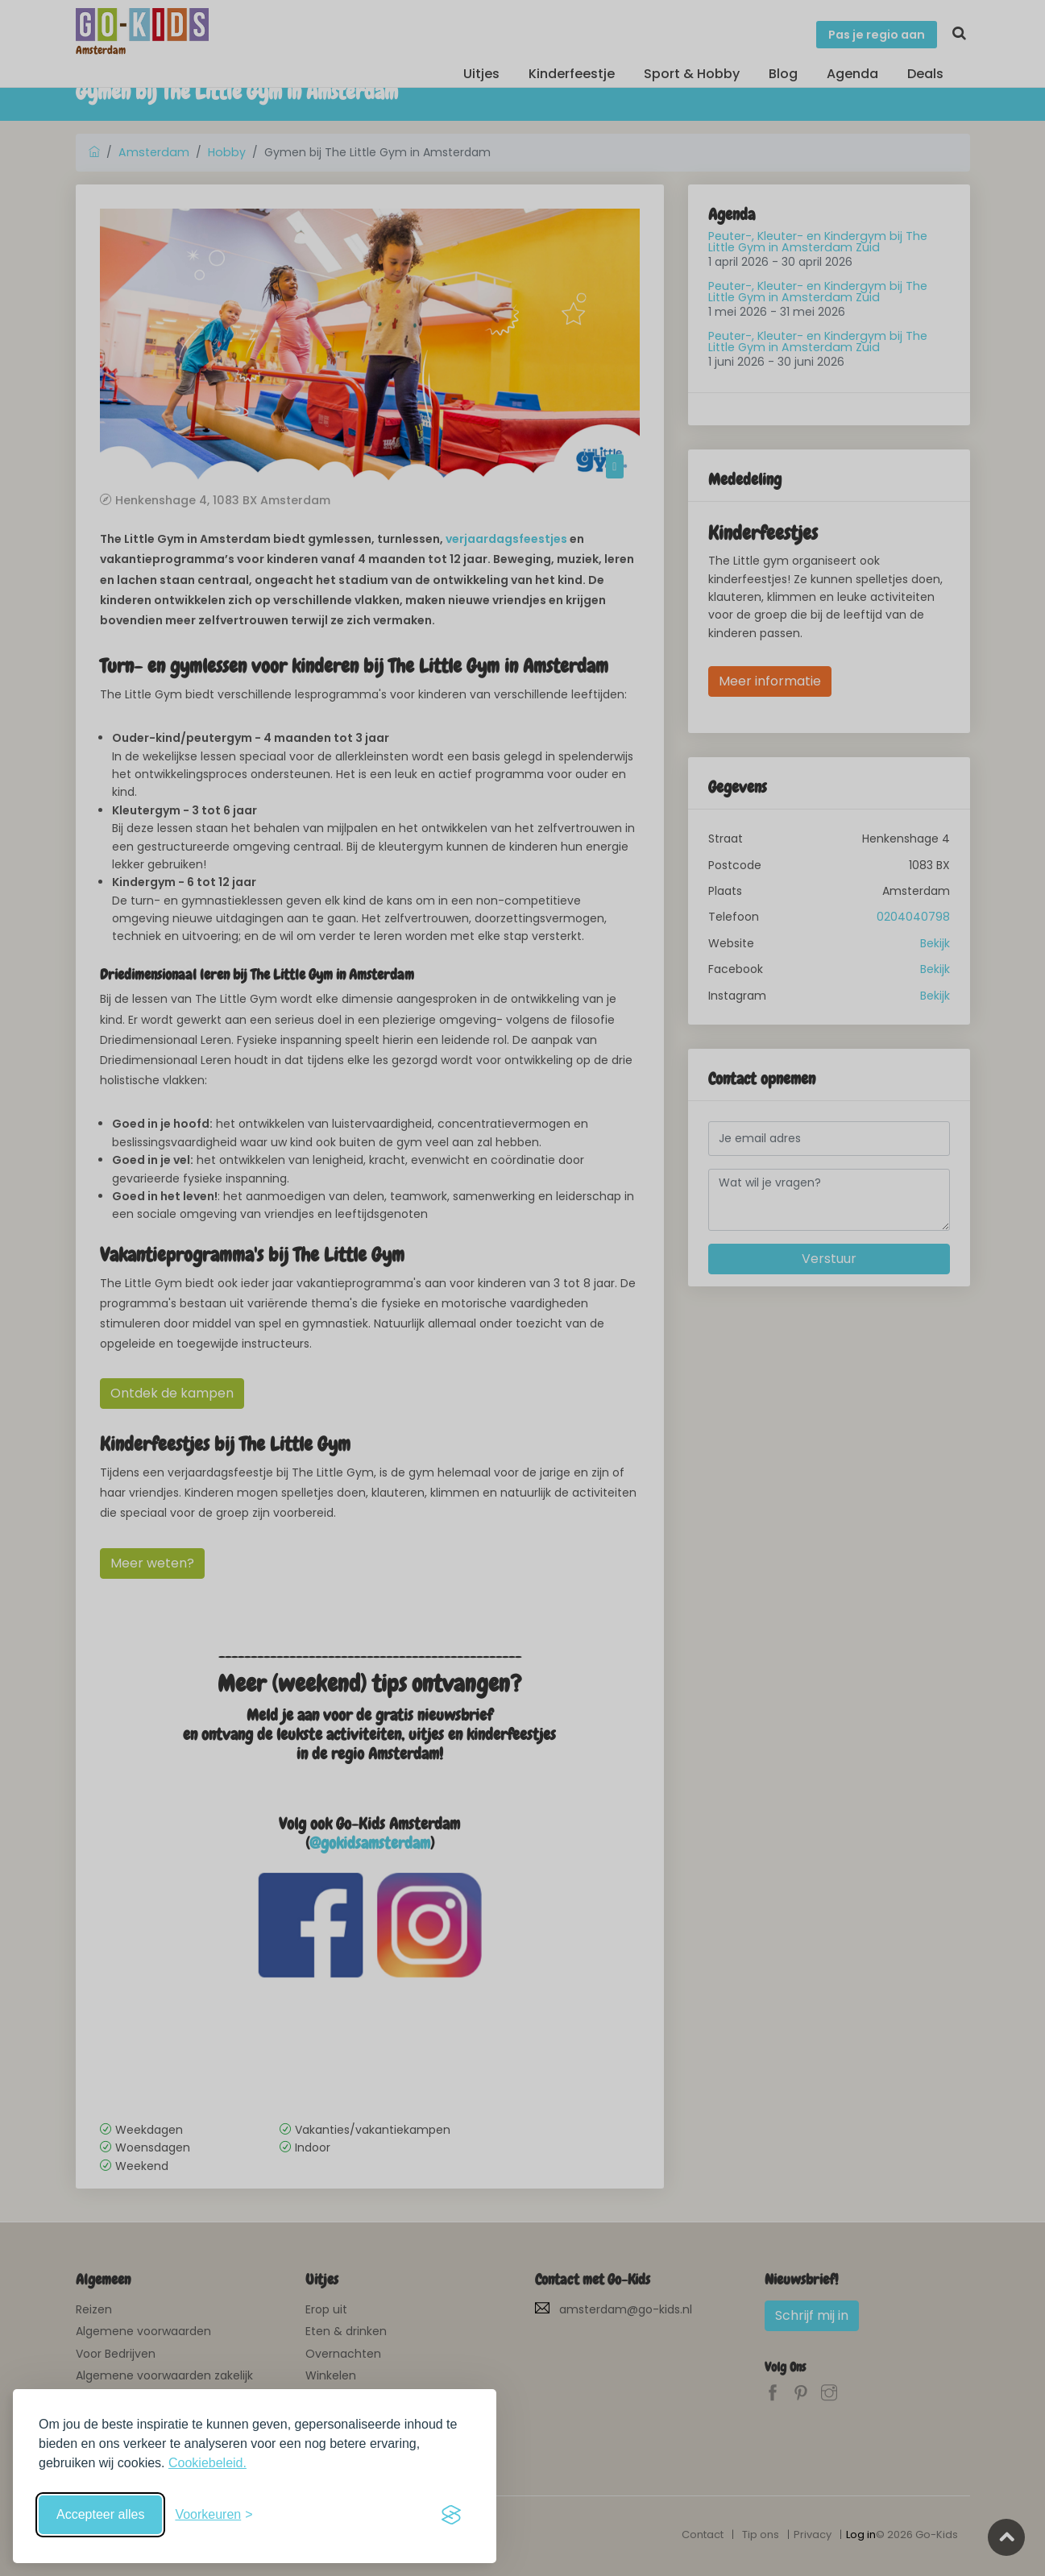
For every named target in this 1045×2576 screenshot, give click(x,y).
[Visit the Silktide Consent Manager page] (451, 2514)
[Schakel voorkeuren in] (213, 2514)
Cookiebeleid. (207, 2463)
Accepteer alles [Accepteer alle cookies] (100, 2514)
